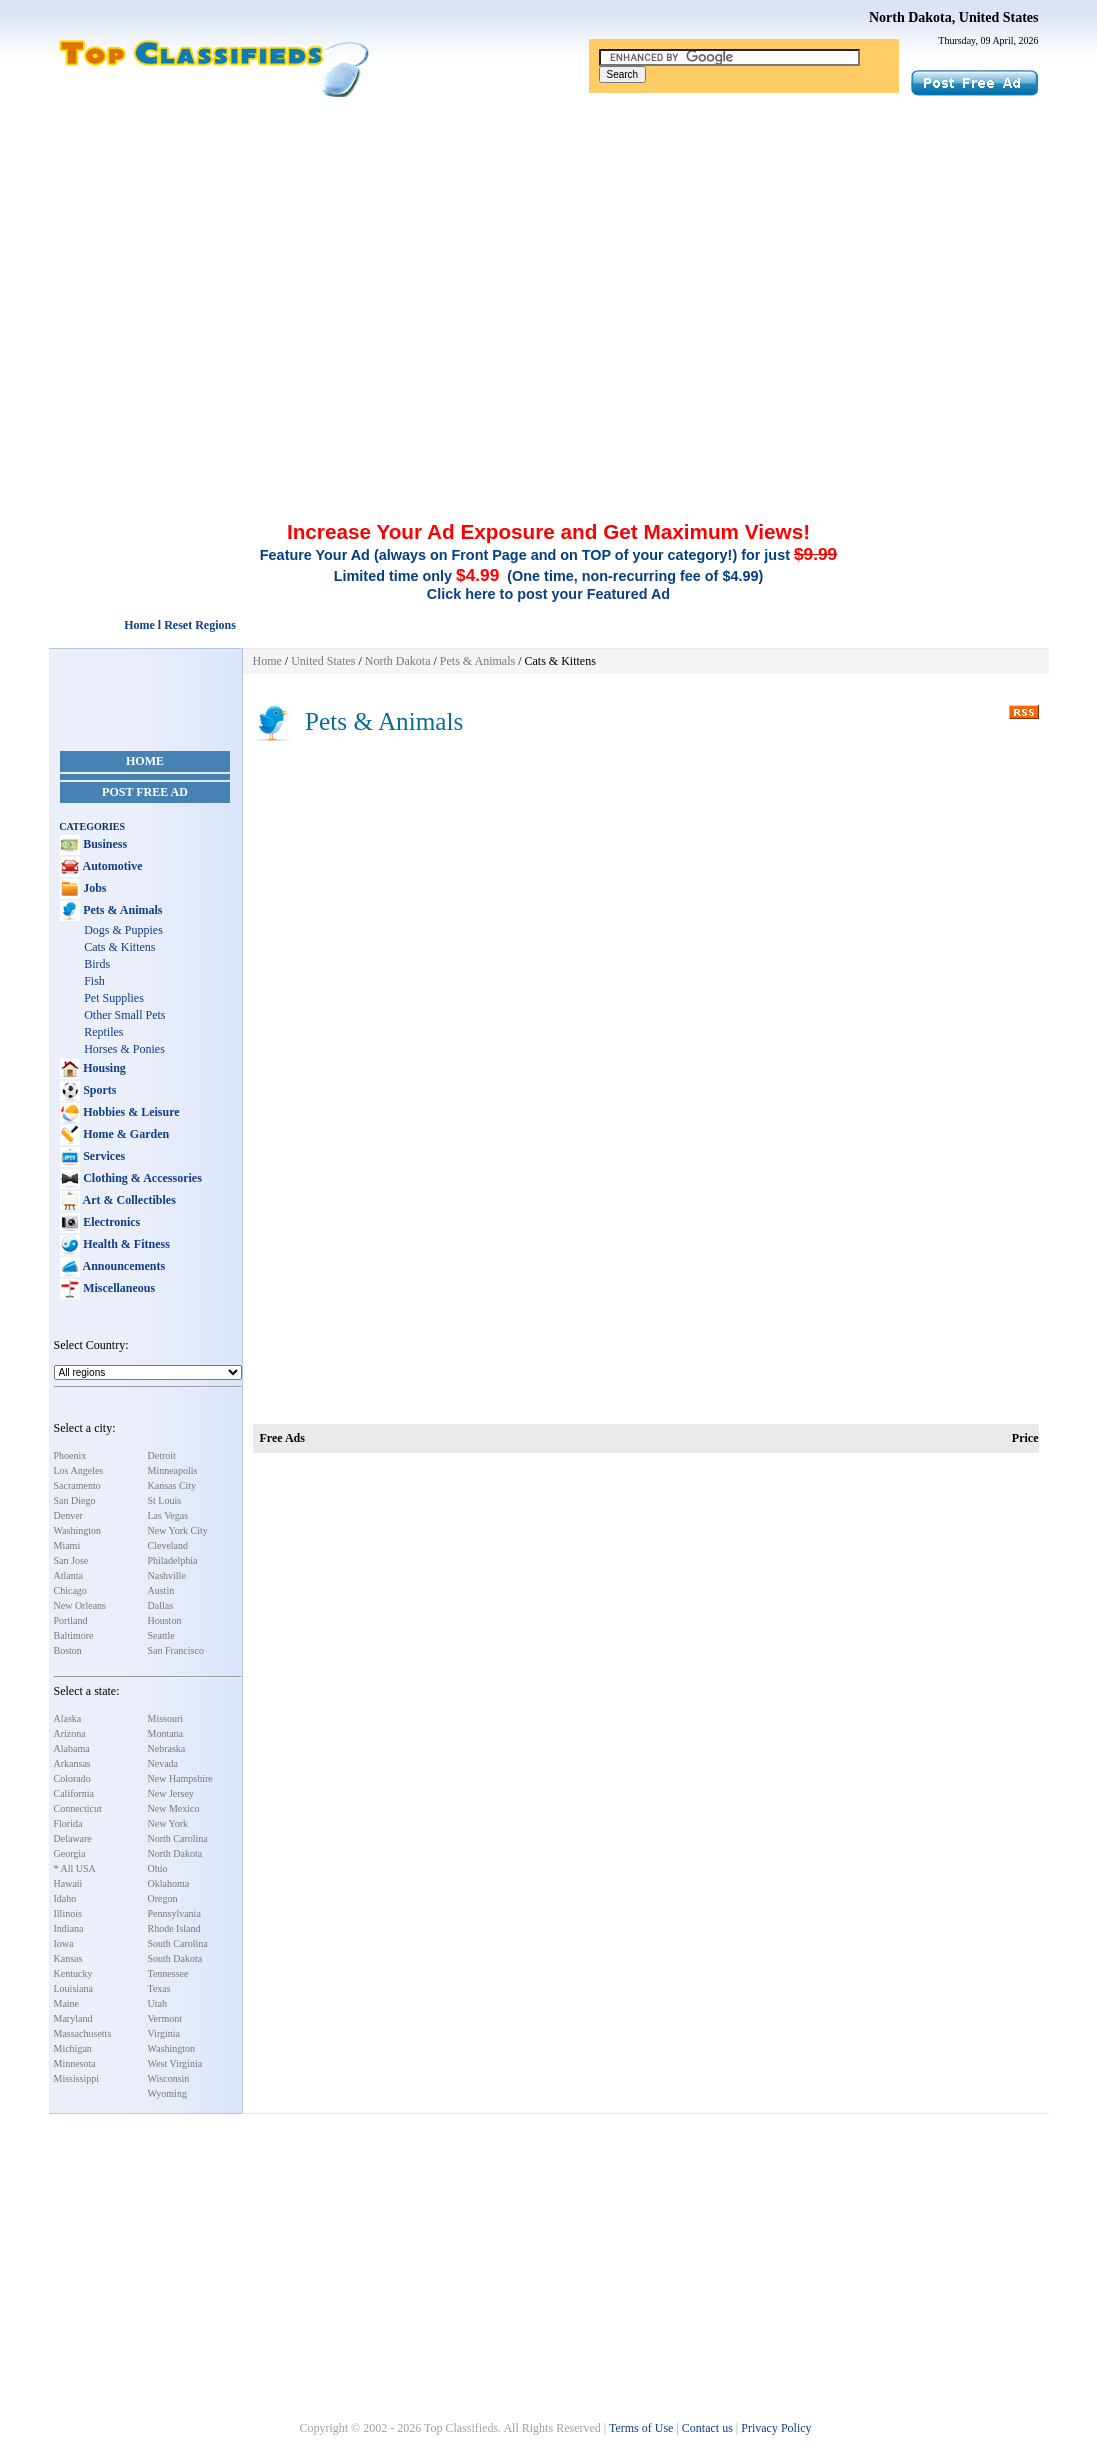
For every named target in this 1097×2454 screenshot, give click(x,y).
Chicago (70, 1590)
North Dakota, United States (954, 17)
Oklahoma (169, 1883)
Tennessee (168, 1973)
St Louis (165, 1500)
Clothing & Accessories (141, 1178)
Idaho (65, 1898)
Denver (68, 1515)
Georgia (70, 1853)
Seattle (161, 1635)
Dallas (161, 1605)
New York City (178, 1530)
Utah (157, 2003)
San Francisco (176, 1650)
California (74, 1793)
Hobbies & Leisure (129, 1112)
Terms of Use (641, 2428)
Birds (97, 964)
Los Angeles (79, 1470)
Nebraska (167, 1748)
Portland (71, 1620)
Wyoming (167, 2093)
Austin (161, 1590)
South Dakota (175, 1958)
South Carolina (178, 1943)
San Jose (71, 1560)
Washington (78, 1530)
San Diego (75, 1500)
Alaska (68, 1718)
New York (168, 1823)
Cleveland (168, 1545)
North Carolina (178, 1838)
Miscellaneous (117, 1288)
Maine (67, 2003)
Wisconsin (169, 2078)
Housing (103, 1068)
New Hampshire (180, 1778)
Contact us (707, 2428)
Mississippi (77, 2078)
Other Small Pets (124, 1015)
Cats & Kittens (119, 947)
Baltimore (74, 1635)
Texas (159, 1988)
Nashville (167, 1575)
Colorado (72, 1778)
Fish (94, 981)
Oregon (163, 1898)
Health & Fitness (125, 1244)
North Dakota (175, 1853)
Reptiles (103, 1032)
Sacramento (77, 1485)
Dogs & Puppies (123, 930)
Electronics (110, 1222)
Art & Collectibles (128, 1200)
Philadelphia (173, 1560)
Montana (166, 1733)
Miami (67, 1545)
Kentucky (73, 1973)
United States (323, 661)
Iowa (64, 1943)
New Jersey (171, 1793)
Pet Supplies (114, 998)
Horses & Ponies (124, 1049)
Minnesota (75, 2063)
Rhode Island (174, 1928)
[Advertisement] (549, 248)
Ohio (158, 1868)
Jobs (93, 888)
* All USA (75, 1868)
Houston (165, 1620)
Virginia (164, 2033)
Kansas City (172, 1485)
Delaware (73, 1838)
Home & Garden (124, 1134)
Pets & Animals (121, 910)
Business (103, 844)
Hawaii (68, 1883)
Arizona (70, 1733)
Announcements (122, 1266)
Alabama (72, 1748)
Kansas (68, 1958)
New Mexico (174, 1808)
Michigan (73, 2048)
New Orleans (80, 1605)
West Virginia (175, 2063)
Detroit (162, 1455)
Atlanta (68, 1575)
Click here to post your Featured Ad (548, 594)
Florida (68, 1823)
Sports (98, 1090)
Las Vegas (168, 1515)
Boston (68, 1650)
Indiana (69, 1928)
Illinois (68, 1913)
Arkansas (72, 1763)
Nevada (163, 1763)
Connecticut (78, 1808)
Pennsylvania (174, 1913)
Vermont (165, 2018)
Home (145, 761)
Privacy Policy (776, 2428)
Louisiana (73, 1988)
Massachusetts (83, 2033)
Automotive (111, 866)
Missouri (166, 1718)
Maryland (73, 2018)
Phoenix (70, 1455)
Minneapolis (173, 1470)
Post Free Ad (145, 792)
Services (102, 1156)
